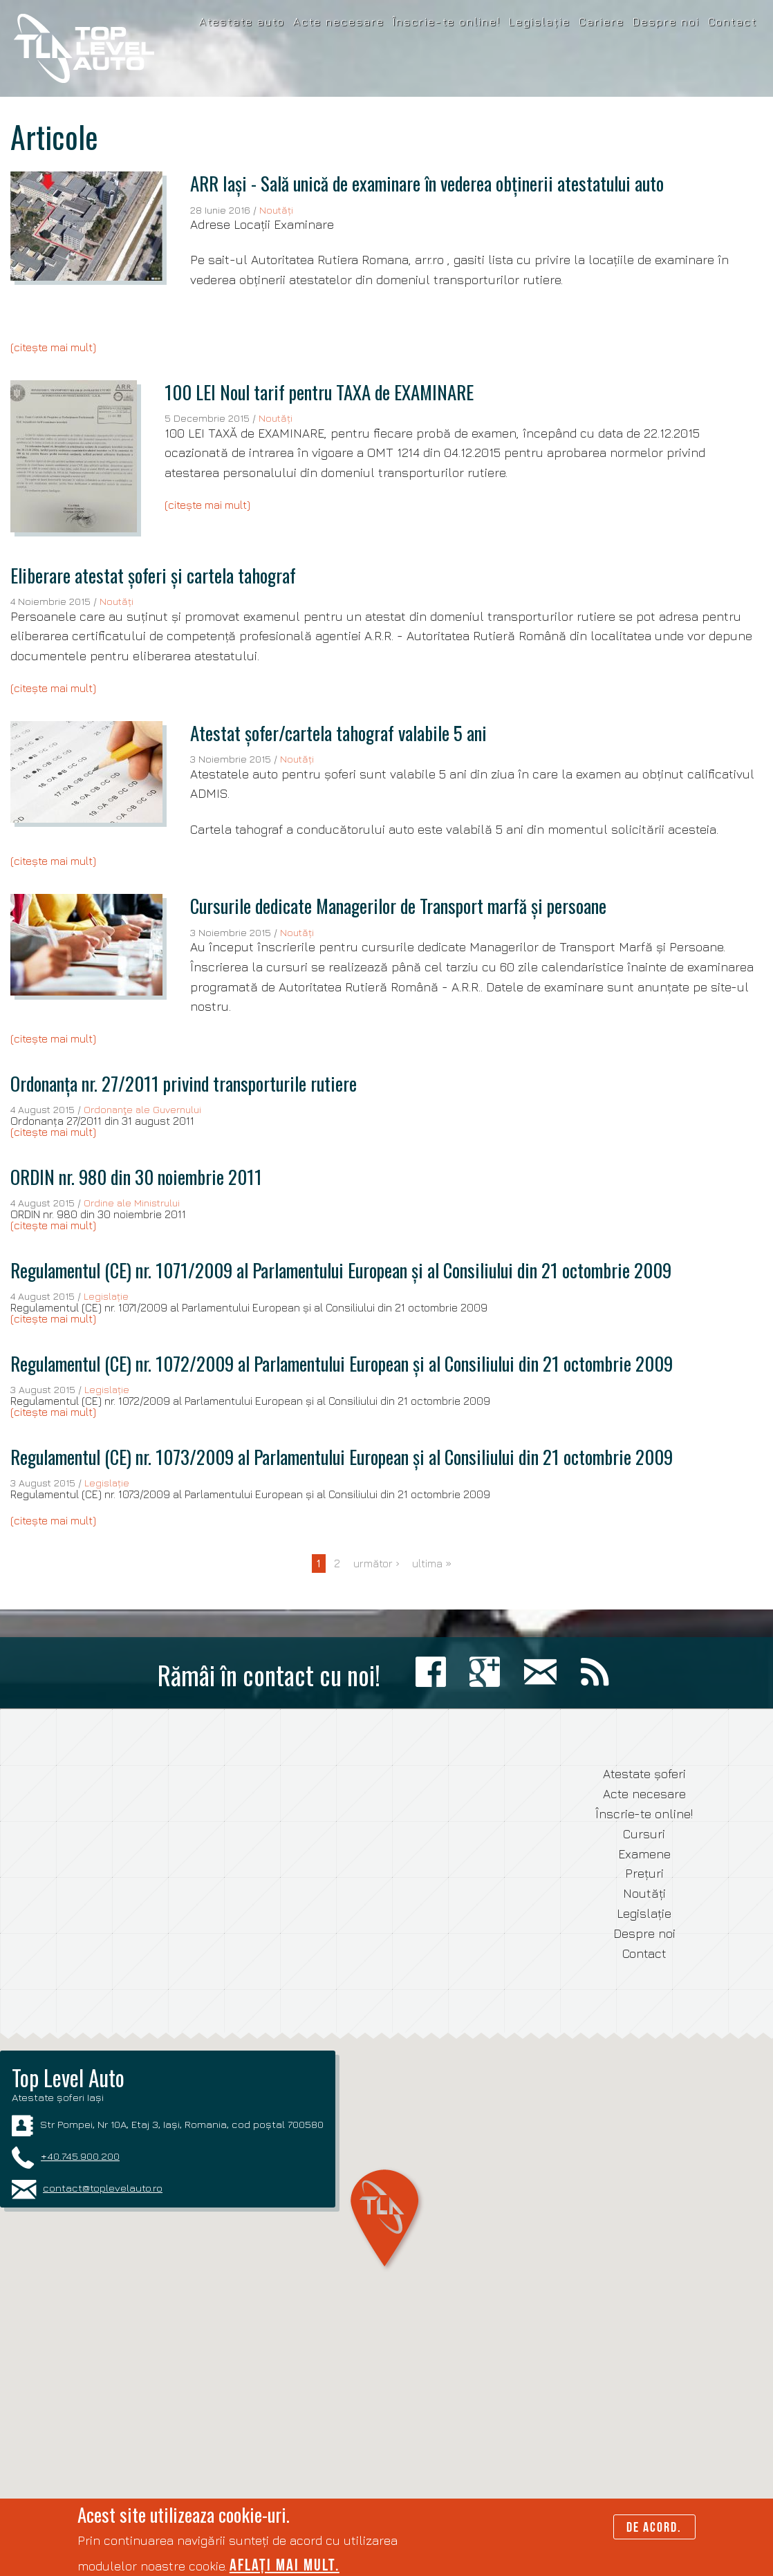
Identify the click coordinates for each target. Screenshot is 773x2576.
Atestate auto (242, 21)
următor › (376, 1563)
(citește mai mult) (53, 347)
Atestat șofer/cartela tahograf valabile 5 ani (338, 733)
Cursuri (644, 1834)
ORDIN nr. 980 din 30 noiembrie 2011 (136, 1177)
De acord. (654, 2527)
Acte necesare (338, 21)
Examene (644, 1854)
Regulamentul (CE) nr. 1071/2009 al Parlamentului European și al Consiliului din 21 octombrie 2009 (340, 1270)
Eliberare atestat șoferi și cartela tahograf (153, 575)
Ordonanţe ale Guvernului (142, 1109)
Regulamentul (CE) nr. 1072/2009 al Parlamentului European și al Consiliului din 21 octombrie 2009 (341, 1363)
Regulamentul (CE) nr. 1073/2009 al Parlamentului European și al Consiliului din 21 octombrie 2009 (341, 1457)
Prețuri (644, 1873)
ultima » (432, 1563)
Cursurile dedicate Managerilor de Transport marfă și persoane (398, 906)
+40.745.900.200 (80, 2155)
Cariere (601, 21)
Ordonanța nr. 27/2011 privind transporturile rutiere (183, 1083)
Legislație (539, 21)
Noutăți (276, 210)
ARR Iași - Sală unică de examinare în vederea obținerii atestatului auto (427, 183)
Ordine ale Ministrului (132, 1202)
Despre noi (666, 21)
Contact (732, 21)
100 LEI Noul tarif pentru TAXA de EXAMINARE (319, 392)
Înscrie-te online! (447, 21)
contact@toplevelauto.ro (102, 2187)
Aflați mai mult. (284, 2565)
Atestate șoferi (644, 1773)
